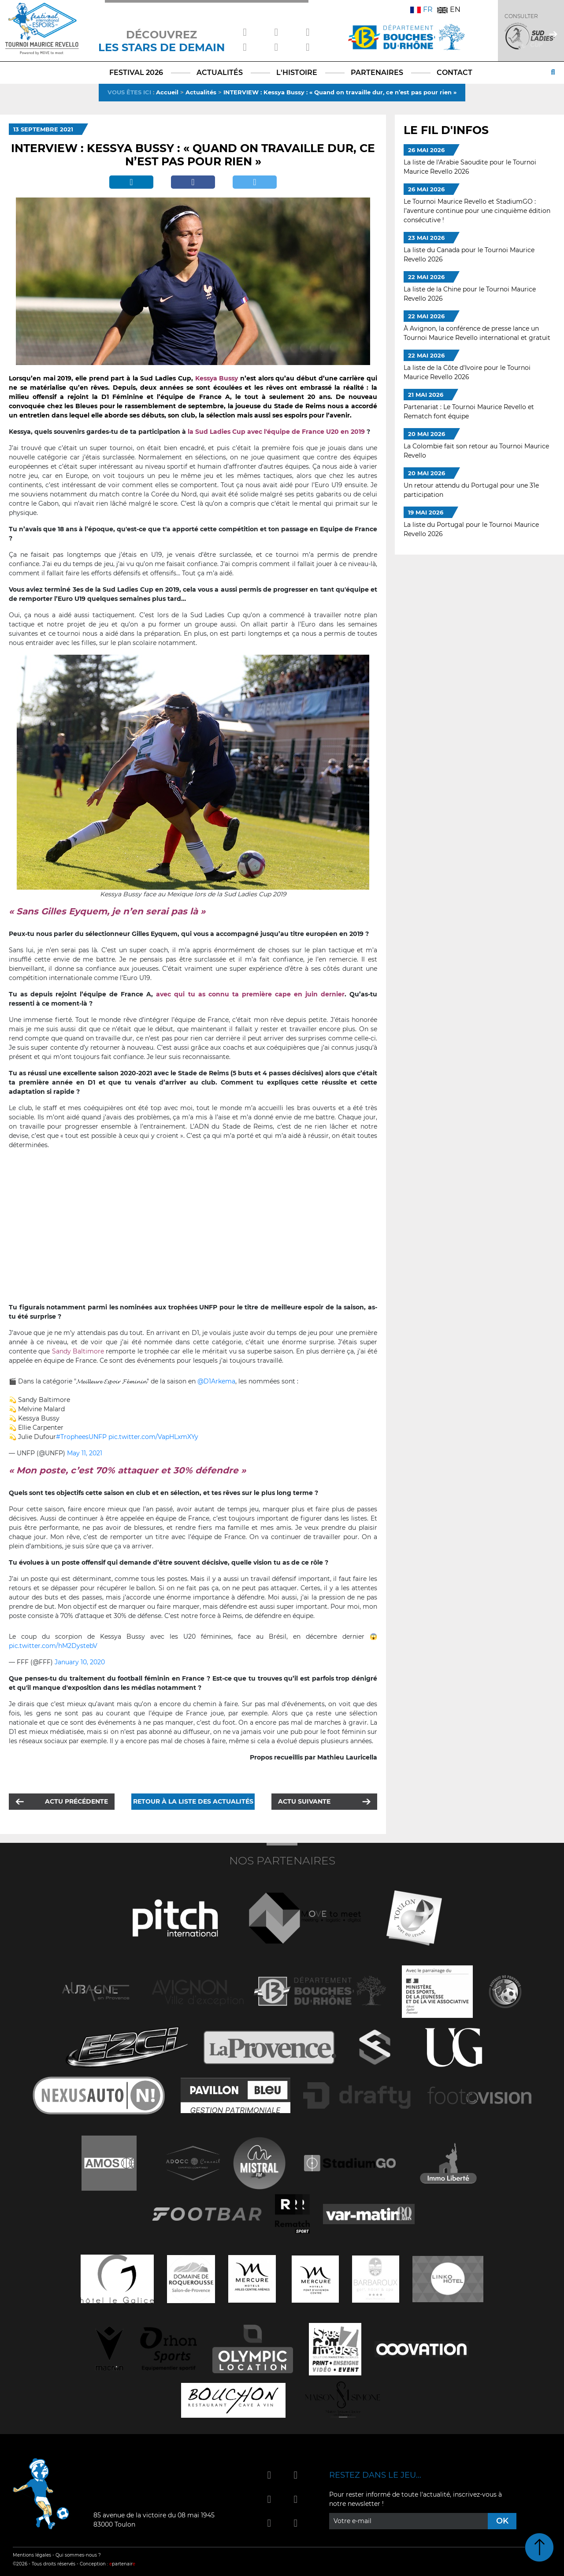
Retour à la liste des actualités (193, 1801)
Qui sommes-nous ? (78, 2555)
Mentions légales (32, 2555)
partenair (122, 2564)
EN (448, 9)
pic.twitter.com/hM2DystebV (53, 1646)
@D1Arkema (216, 1381)
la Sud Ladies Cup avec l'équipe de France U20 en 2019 (276, 432)
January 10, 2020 (80, 1662)
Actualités (201, 92)
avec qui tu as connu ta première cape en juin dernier (250, 994)
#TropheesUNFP (81, 1437)
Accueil (167, 92)
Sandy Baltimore (78, 1351)
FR (421, 9)
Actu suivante (304, 1801)
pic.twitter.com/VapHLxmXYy (153, 1437)
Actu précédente (76, 1801)
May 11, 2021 (84, 1453)
